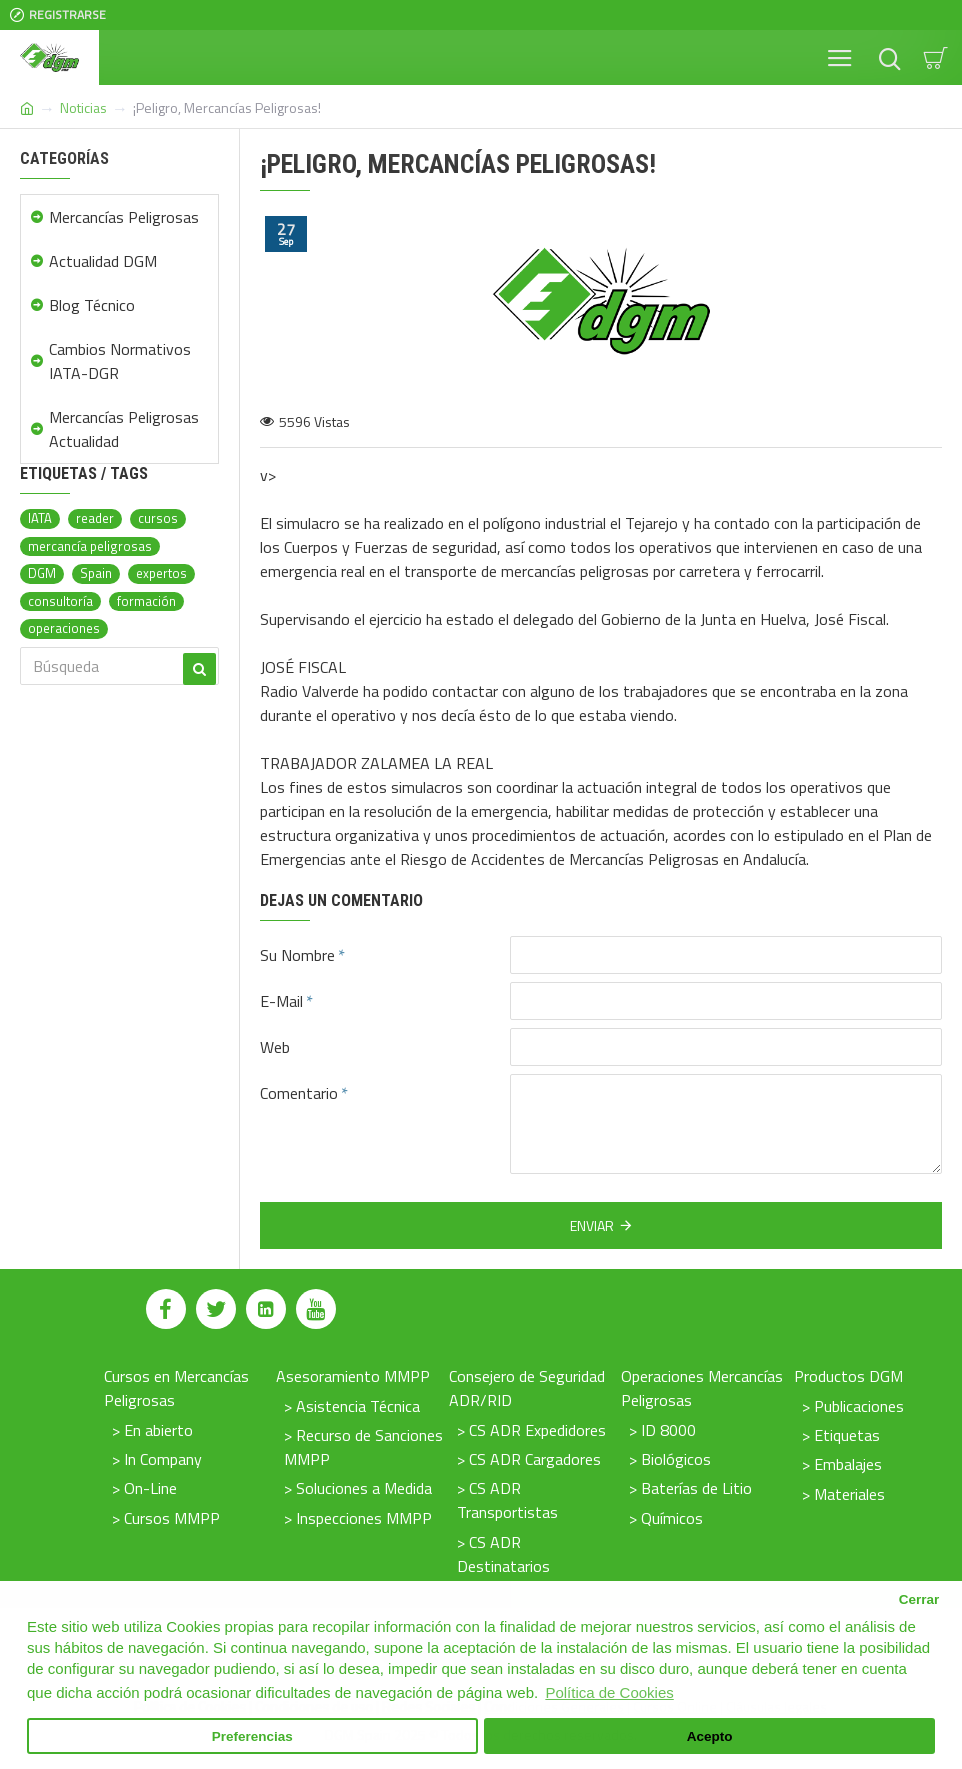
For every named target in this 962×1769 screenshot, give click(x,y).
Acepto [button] (710, 1736)
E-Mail (281, 1001)
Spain (96, 573)
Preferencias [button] (252, 1736)
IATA (40, 518)
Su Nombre (297, 955)
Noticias (83, 107)
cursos (158, 518)
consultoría (60, 601)
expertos (161, 573)
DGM (42, 573)
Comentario (299, 1093)
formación (146, 601)
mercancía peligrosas (90, 546)
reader (95, 518)
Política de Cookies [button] (609, 1692)
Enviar (592, 1225)
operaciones (64, 628)
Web (275, 1047)
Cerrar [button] (919, 1599)
